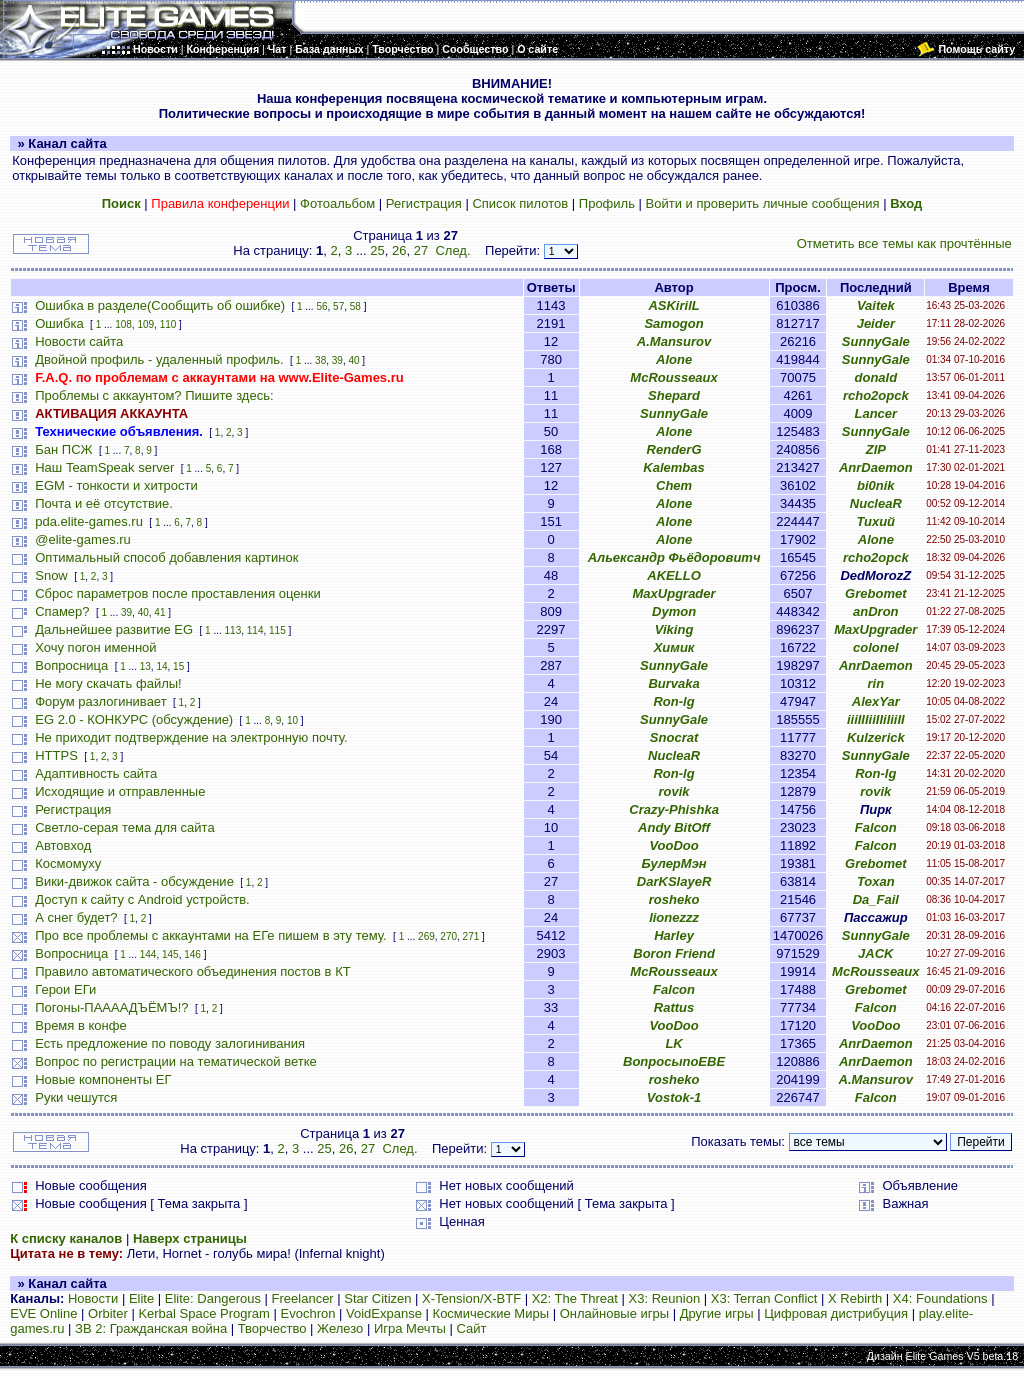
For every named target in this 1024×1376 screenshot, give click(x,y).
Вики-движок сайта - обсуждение (134, 881)
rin (876, 683)
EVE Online (43, 1313)
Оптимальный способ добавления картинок (166, 557)
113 (233, 630)
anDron (876, 611)
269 (426, 936)
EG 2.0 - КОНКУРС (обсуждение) (134, 719)
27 (421, 250)
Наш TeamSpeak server (104, 467)
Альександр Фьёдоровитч (674, 557)
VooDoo (673, 845)
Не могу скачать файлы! (108, 683)
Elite (141, 1298)
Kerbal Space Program (204, 1313)
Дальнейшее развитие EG (114, 629)
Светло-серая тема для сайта (124, 827)
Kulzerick (876, 737)
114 (255, 630)
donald (876, 377)
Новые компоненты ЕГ (103, 1079)
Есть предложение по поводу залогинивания (170, 1043)
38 (320, 360)
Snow (51, 575)
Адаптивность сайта (96, 773)
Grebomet (875, 593)
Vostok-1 (674, 1097)
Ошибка (59, 323)
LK (673, 1043)
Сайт (472, 1328)
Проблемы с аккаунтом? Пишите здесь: (154, 395)
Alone (674, 359)
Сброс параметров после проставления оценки (177, 593)
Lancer (875, 413)
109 (145, 324)
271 (471, 936)
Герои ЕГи (65, 989)
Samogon (673, 323)
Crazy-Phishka (674, 809)
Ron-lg (673, 701)
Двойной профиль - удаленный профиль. (159, 359)
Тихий (876, 521)
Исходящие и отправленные (120, 791)
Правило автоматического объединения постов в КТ (192, 971)
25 (377, 250)
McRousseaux (673, 377)
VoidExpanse (384, 1313)
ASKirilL (673, 305)
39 (337, 360)
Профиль (607, 203)
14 (161, 666)
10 (292, 720)
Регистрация (424, 203)
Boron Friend (674, 953)
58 (355, 306)
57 (338, 306)
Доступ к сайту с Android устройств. (142, 899)
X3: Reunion (665, 1298)
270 (448, 936)
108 (123, 324)
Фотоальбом (337, 203)
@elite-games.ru (83, 539)
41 (159, 612)
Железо (340, 1328)
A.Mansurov (674, 341)
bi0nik (876, 485)
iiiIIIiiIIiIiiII (876, 719)
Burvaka (673, 683)
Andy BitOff (674, 827)
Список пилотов (520, 203)
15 (178, 666)
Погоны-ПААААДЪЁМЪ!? (111, 1007)
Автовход (63, 845)
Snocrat (674, 737)
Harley (674, 935)
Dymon (674, 611)
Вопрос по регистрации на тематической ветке (176, 1061)
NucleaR (876, 503)
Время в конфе (80, 1025)
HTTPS (56, 755)
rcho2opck (876, 395)
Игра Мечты (410, 1328)
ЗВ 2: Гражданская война (151, 1328)
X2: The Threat (575, 1298)
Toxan (876, 881)
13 (145, 666)
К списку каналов (66, 1238)
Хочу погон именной (95, 647)
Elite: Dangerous (213, 1298)
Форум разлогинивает (100, 701)
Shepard (674, 395)
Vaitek (876, 305)
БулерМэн (673, 863)
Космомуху (68, 863)
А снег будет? (76, 917)
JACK (875, 953)
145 (170, 954)
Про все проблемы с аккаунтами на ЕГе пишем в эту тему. (210, 935)
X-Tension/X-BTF (471, 1298)
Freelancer (303, 1298)
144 (148, 954)
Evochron (308, 1313)
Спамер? (62, 611)
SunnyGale (876, 341)
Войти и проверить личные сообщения (763, 203)
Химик (674, 647)
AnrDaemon (876, 467)
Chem (674, 485)
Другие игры (717, 1313)
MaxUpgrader (674, 593)
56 (321, 306)
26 (399, 250)
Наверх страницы (190, 1238)
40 (353, 360)
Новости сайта (79, 341)
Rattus (674, 1007)
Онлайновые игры (614, 1313)
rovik (674, 791)
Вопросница (71, 665)
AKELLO (673, 575)
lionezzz (674, 917)
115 (277, 630)
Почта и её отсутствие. (104, 503)
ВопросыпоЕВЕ (674, 1061)
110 (168, 324)
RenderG (674, 449)
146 (192, 954)
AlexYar (876, 701)
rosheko (674, 899)
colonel (876, 647)
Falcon (876, 827)
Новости (93, 1298)
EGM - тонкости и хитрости (116, 485)
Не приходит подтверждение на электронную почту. (191, 737)
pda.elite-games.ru (89, 521)
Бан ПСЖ (63, 449)
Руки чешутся (76, 1097)
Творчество (272, 1328)
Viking (674, 629)
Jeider (876, 323)
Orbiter (108, 1313)
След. (452, 250)
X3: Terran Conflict (764, 1298)
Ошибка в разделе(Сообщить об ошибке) (160, 305)
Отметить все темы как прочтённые (904, 243)
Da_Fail (876, 899)
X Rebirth (855, 1298)
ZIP (876, 449)
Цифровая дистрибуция (836, 1313)
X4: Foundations (940, 1298)
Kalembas (673, 467)
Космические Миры (491, 1313)
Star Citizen (377, 1298)
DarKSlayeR (674, 881)
